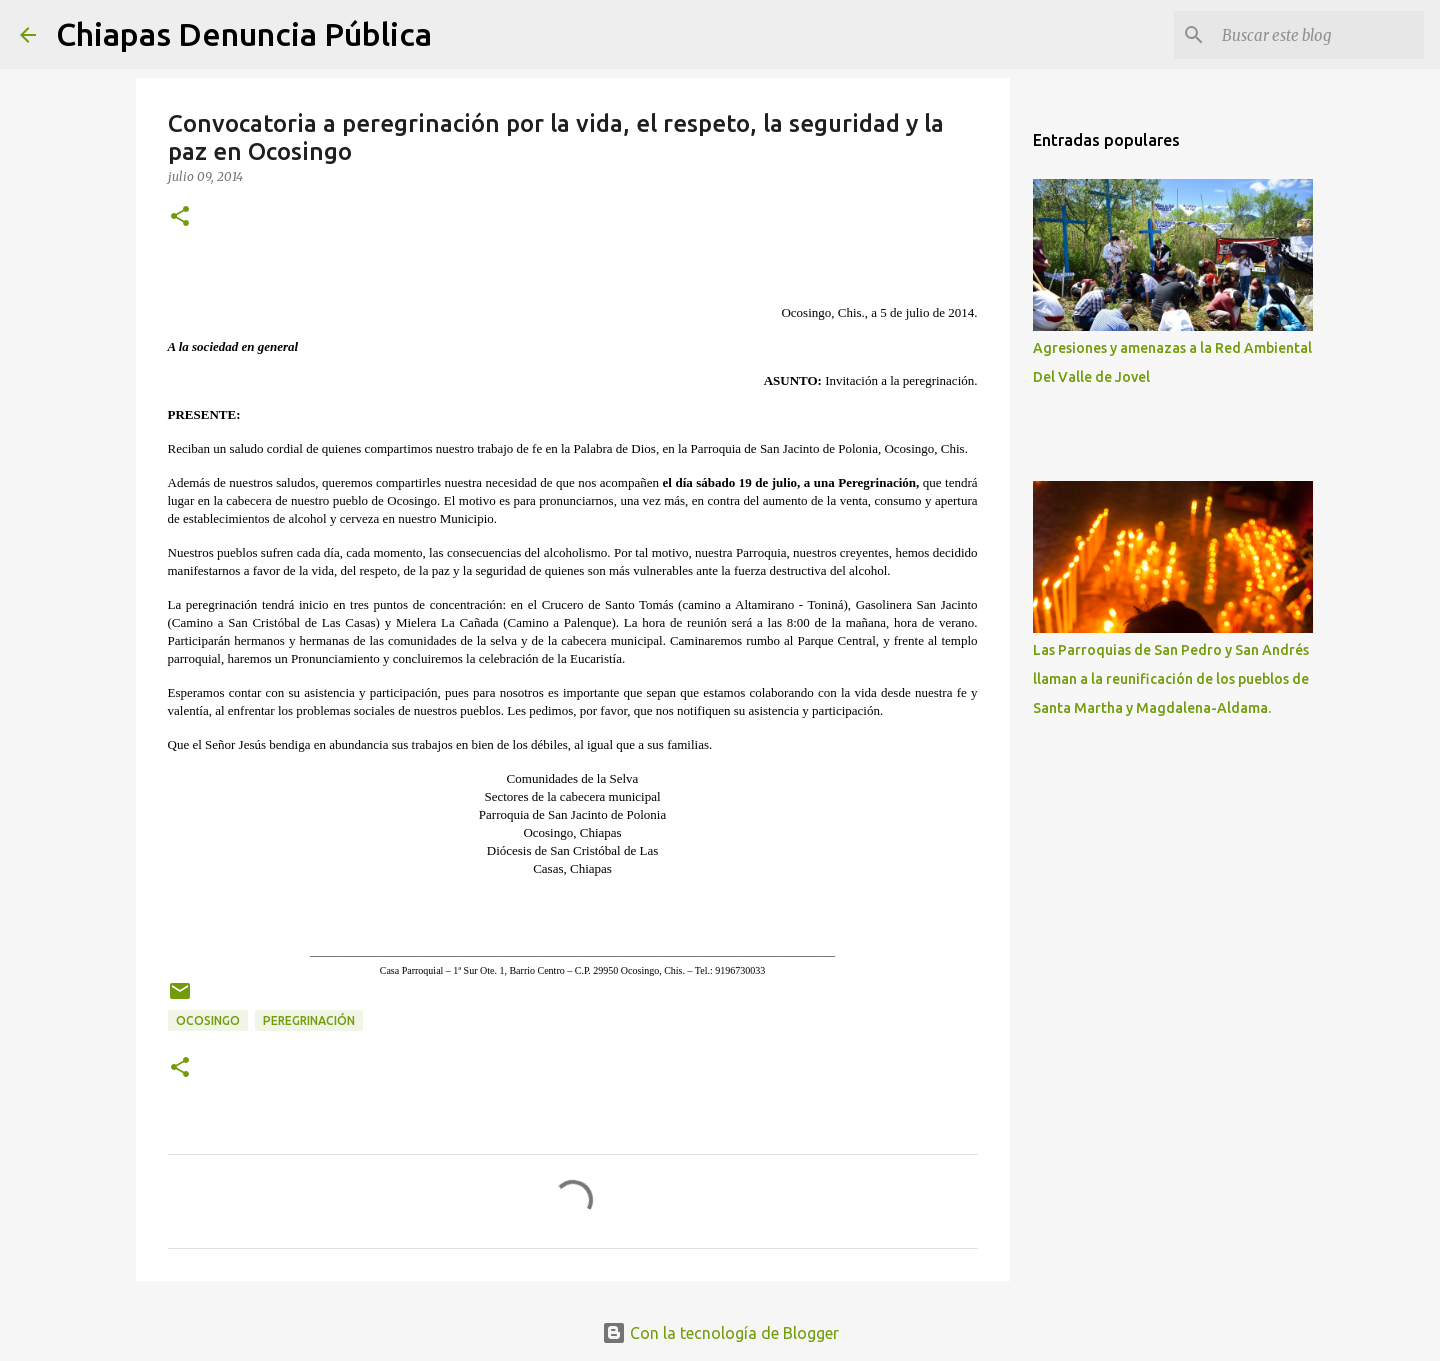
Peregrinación (309, 1020)
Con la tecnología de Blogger (720, 1333)
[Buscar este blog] (1319, 35)
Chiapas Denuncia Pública (244, 34)
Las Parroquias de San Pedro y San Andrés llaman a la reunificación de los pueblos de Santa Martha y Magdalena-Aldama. (1171, 679)
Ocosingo (208, 1020)
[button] (180, 217)
